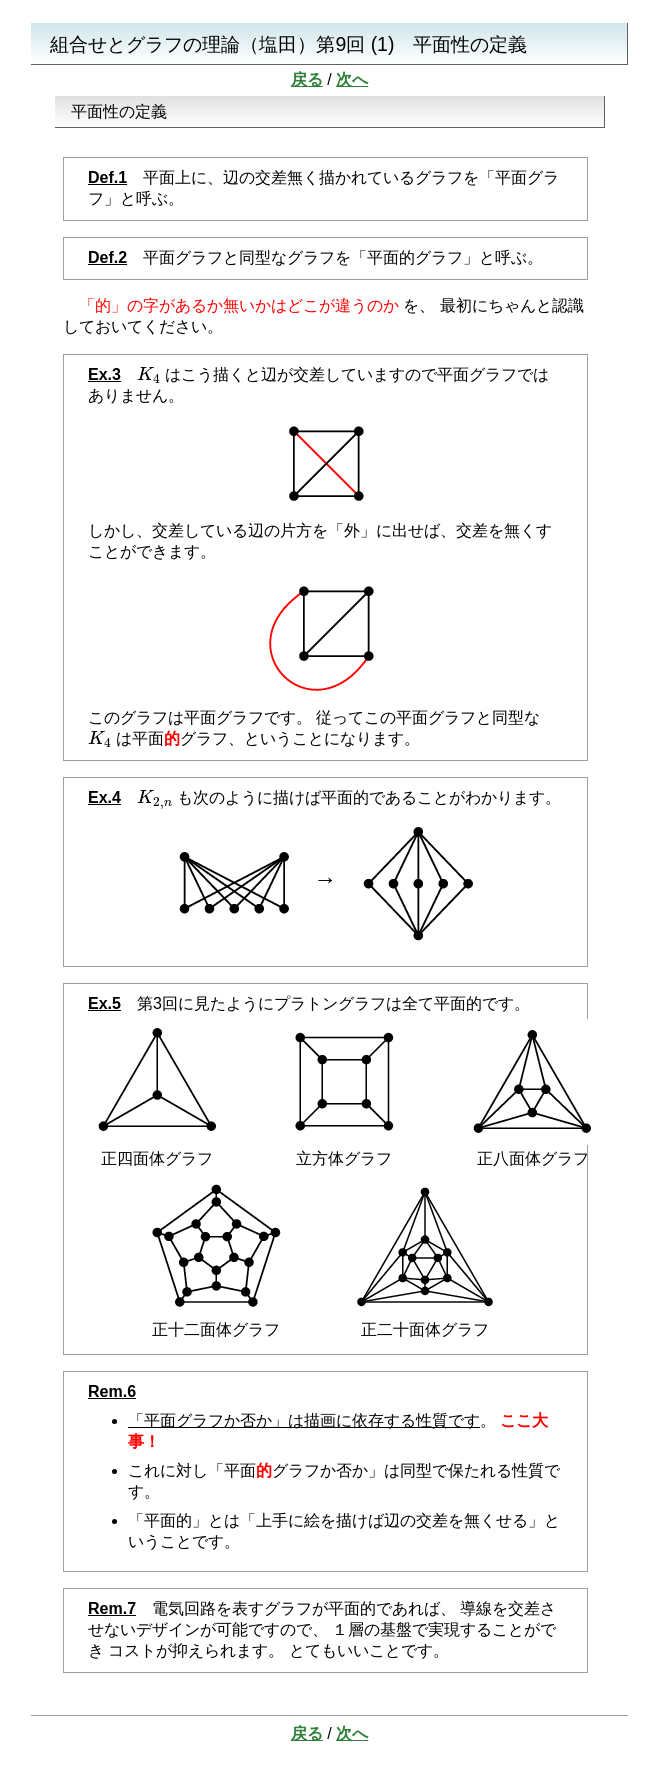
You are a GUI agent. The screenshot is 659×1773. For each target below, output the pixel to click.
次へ (352, 79)
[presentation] (149, 374)
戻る (307, 79)
